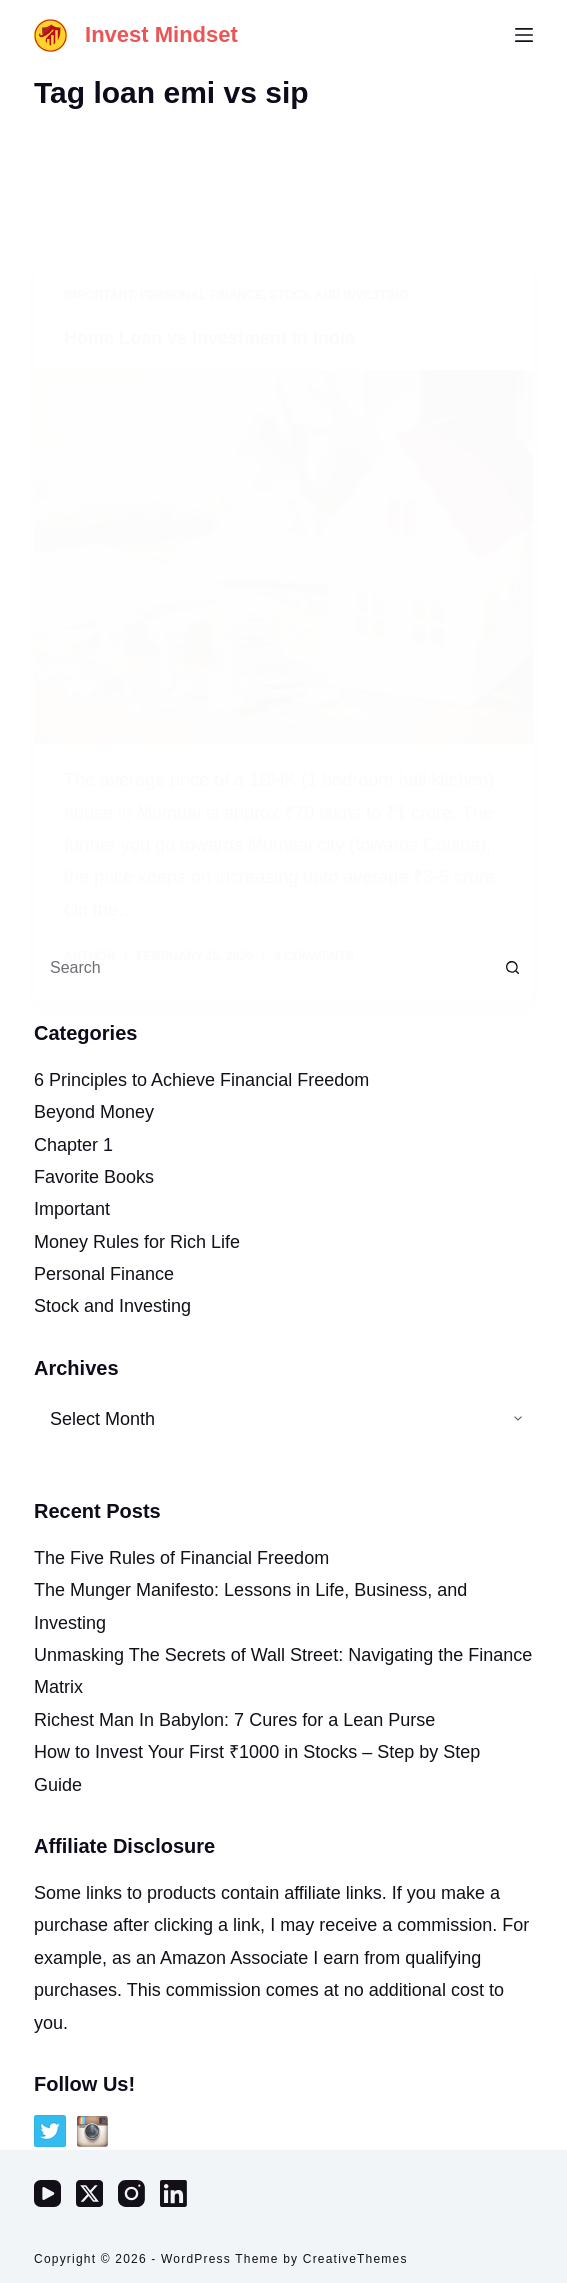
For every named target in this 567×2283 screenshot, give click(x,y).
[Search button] (513, 968)
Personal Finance (104, 1274)
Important (72, 1209)
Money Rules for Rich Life (137, 1242)
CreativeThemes (355, 2259)
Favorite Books (94, 1177)
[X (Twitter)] (89, 2193)
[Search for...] (263, 968)
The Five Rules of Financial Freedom (181, 1558)
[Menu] (524, 35)
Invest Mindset (161, 34)
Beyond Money (94, 1112)
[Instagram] (131, 2193)
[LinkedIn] (173, 2193)
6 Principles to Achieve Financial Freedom (201, 1080)
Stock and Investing (112, 1306)
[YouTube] (47, 2193)
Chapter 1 (73, 1145)
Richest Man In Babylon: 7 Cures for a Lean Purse (234, 1720)
